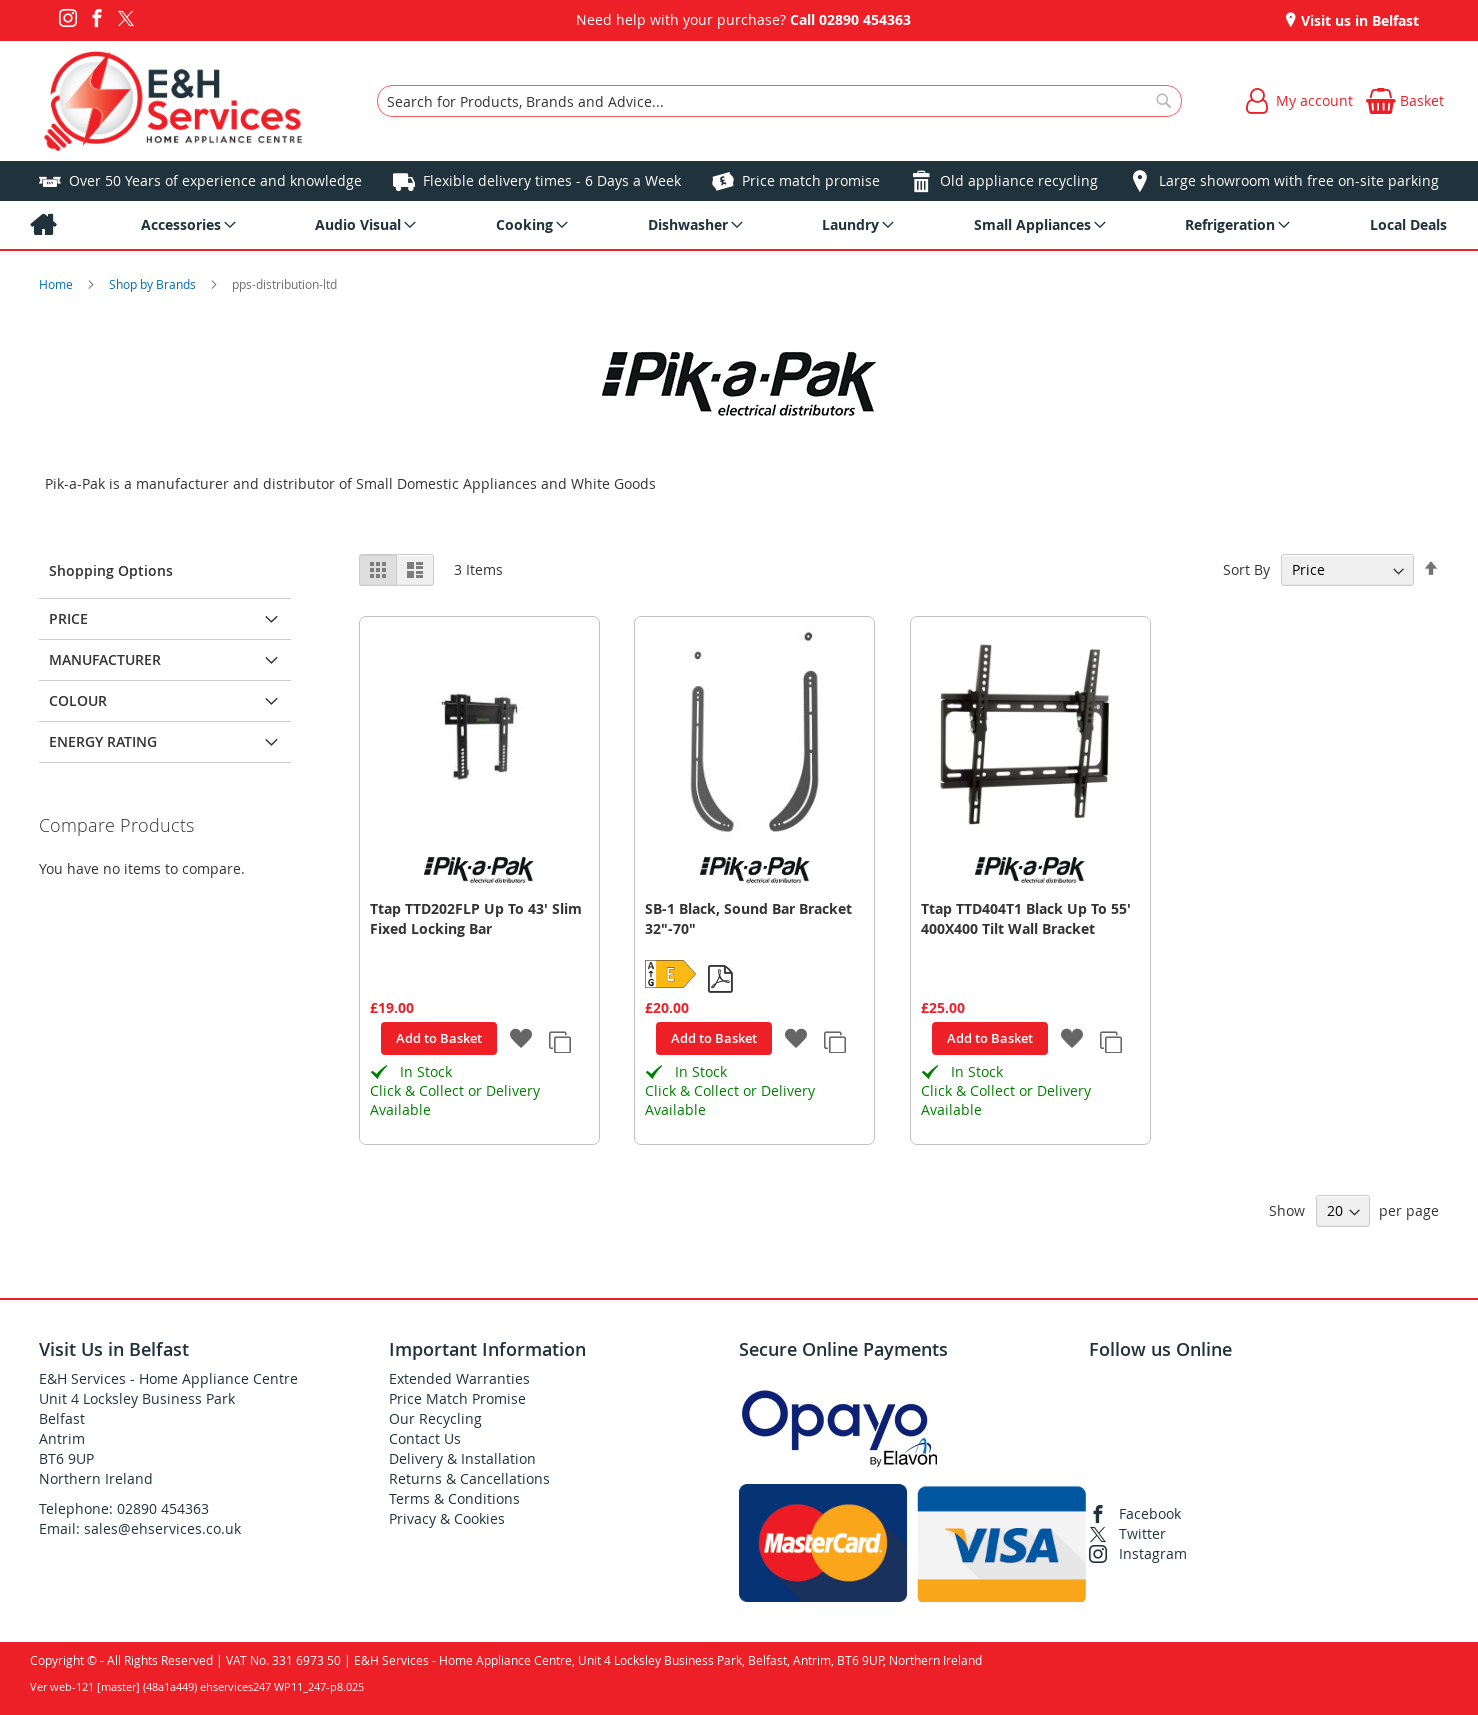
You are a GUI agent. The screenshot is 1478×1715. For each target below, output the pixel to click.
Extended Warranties (459, 1378)
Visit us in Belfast (1358, 20)
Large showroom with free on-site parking (1299, 180)
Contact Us (425, 1438)
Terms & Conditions (454, 1498)
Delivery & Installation (462, 1458)
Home (57, 284)
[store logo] (173, 101)
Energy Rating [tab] (103, 741)
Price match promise (811, 180)
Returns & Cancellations (469, 1478)
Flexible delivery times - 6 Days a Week (552, 180)
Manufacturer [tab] (105, 659)
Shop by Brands (154, 284)
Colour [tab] (78, 700)
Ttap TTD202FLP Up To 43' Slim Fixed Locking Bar (476, 918)
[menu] (739, 225)
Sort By (1246, 569)
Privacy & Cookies (447, 1518)
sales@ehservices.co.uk (162, 1528)
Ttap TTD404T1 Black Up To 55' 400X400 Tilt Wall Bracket (1026, 918)
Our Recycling (435, 1418)
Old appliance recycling (1019, 180)
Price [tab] (68, 618)
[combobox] (779, 101)
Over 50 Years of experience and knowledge (215, 180)
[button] (521, 1039)
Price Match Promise (457, 1398)
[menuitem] (42, 225)
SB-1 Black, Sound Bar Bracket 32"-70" (748, 918)
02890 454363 (865, 19)
